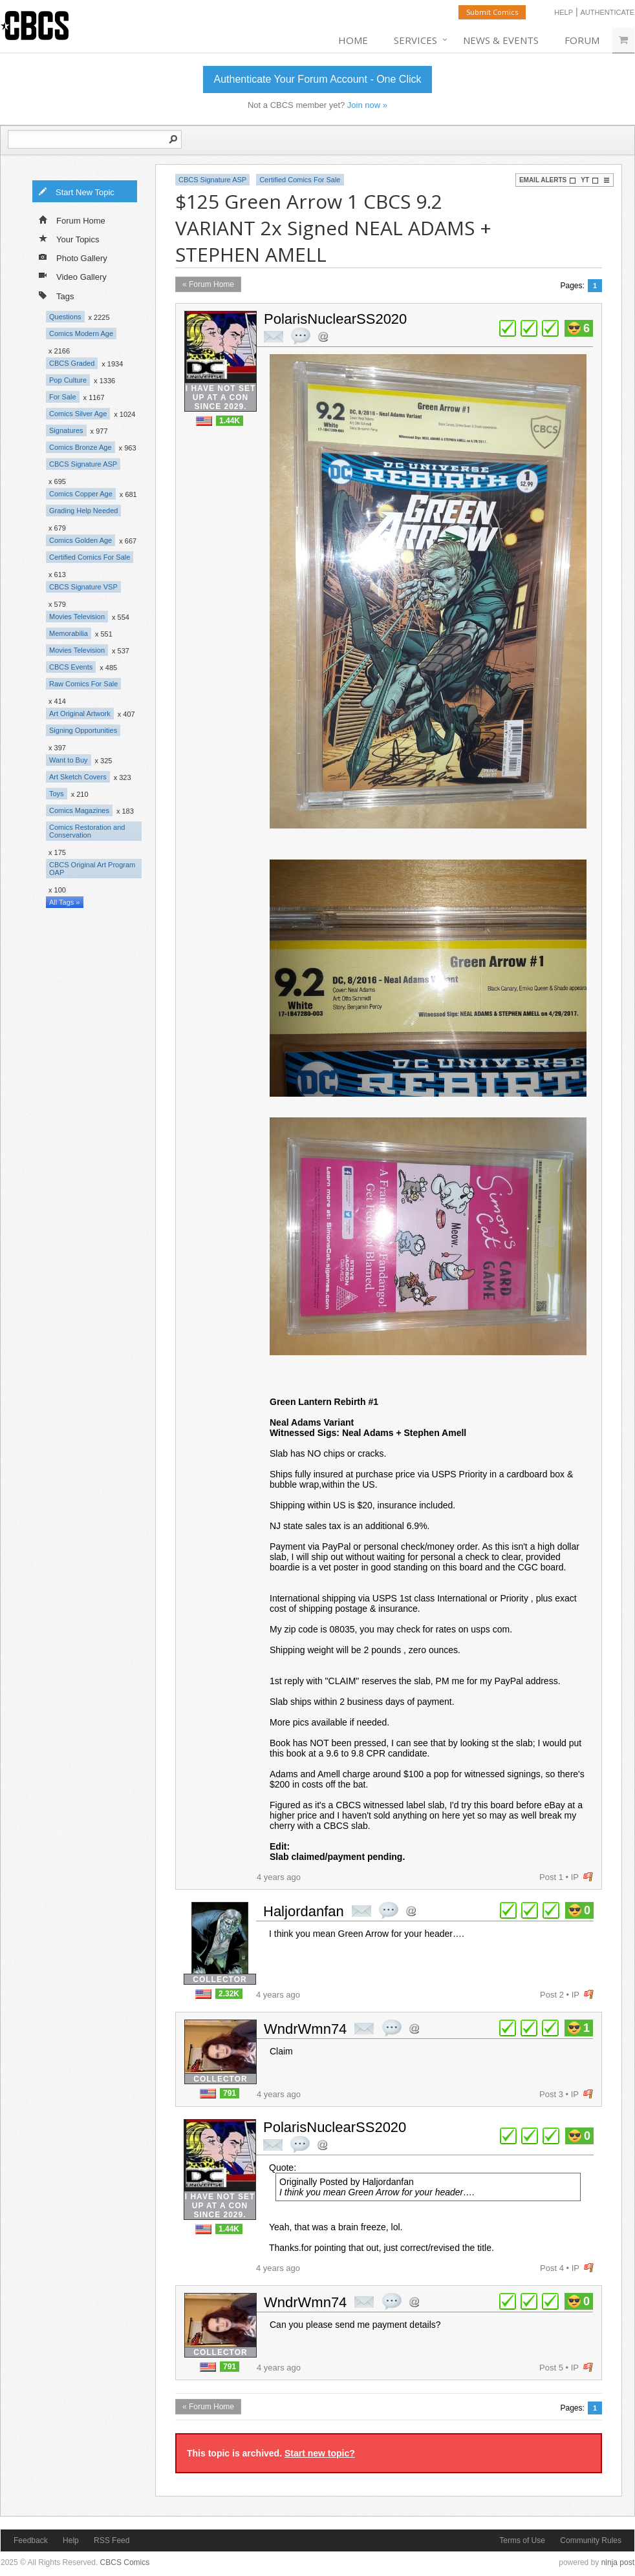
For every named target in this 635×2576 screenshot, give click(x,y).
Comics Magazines (79, 810)
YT (590, 180)
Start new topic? (320, 2453)
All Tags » (64, 902)
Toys (56, 793)
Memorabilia (68, 633)
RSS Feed (111, 2540)
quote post (300, 336)
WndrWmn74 (305, 2029)
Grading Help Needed (83, 510)
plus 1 (507, 328)
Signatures (66, 430)
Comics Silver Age (78, 413)
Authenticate (607, 12)
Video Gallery (73, 276)
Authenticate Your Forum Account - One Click (317, 79)
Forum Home (72, 220)
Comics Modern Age (81, 333)
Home (353, 40)
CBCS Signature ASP (83, 464)
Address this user (323, 336)
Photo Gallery (73, 257)
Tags (56, 295)
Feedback (31, 2540)
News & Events (501, 40)
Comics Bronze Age (80, 447)
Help (563, 12)
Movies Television (77, 616)
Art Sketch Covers (78, 777)
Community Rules (590, 2540)
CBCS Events (70, 667)
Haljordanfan (303, 1911)
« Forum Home (208, 284)
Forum (582, 40)
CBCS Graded (71, 363)
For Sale (62, 397)
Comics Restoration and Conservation (87, 831)
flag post (588, 1877)
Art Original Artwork (80, 713)
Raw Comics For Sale (83, 684)
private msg (273, 337)
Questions (65, 317)
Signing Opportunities (83, 730)
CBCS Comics (125, 2562)
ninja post (617, 2562)
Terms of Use (522, 2540)
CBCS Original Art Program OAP (92, 868)
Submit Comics (492, 12)
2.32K (229, 1993)
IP (575, 1877)
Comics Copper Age (81, 494)
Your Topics (69, 238)
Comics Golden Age (80, 540)
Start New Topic (76, 191)
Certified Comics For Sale (89, 557)
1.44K (229, 420)
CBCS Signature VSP (83, 587)
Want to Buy (68, 760)
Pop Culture (68, 380)
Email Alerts (547, 180)
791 (229, 2093)
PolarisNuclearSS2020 (335, 319)
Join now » (367, 105)
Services (415, 40)
